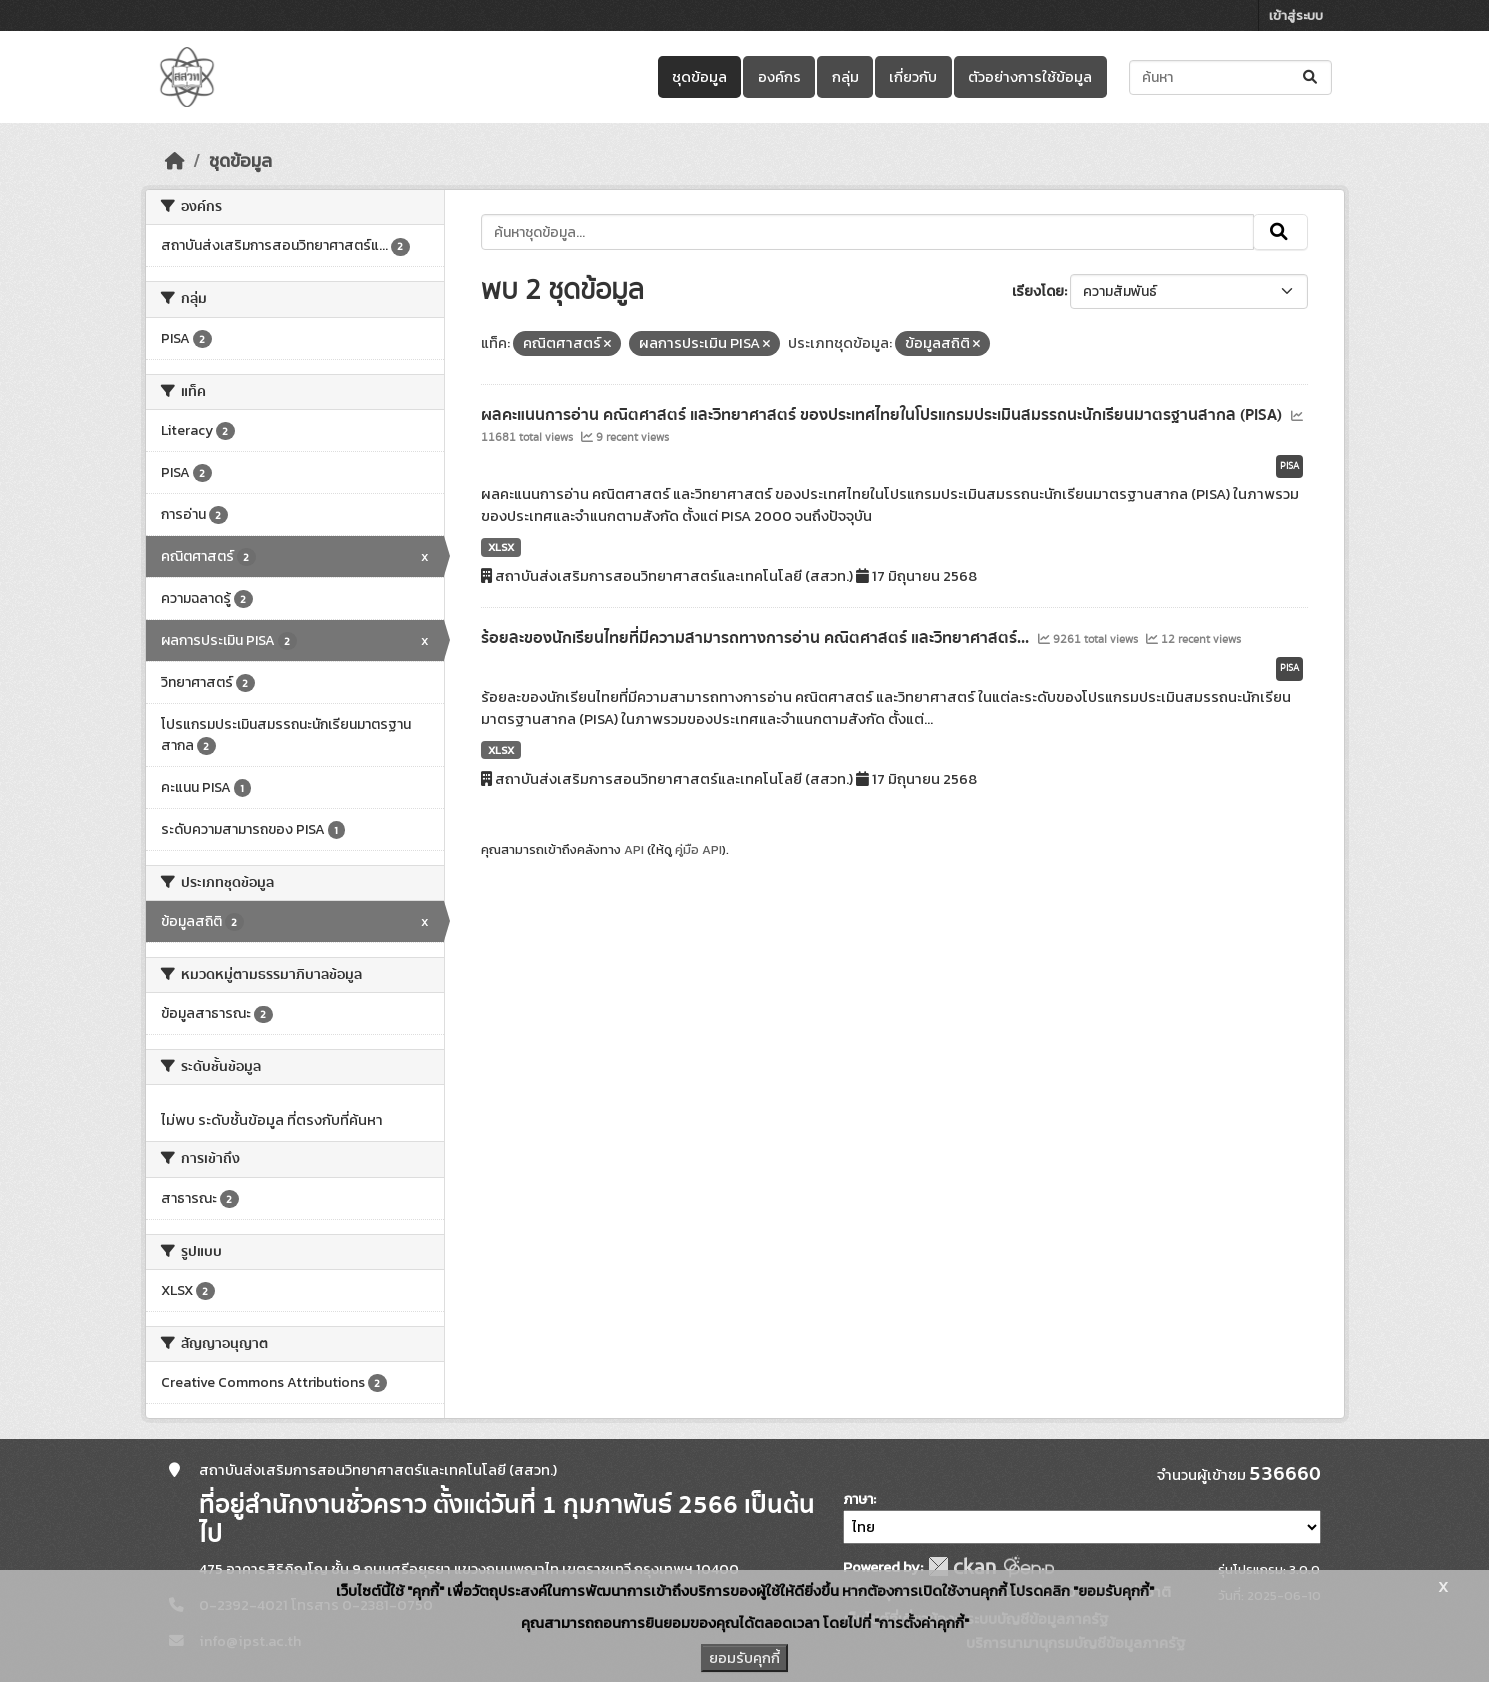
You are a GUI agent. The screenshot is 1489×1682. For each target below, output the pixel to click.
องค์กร (779, 77)
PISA (1289, 466)
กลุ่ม (845, 77)
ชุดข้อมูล (699, 77)
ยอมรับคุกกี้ (744, 1658)
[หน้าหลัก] (175, 161)
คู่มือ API (698, 849)
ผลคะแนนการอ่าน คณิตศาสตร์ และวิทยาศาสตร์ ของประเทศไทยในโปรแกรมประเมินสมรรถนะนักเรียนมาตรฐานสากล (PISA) (883, 415)
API (634, 849)
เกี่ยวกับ (913, 77)
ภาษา (858, 1499)
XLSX (501, 547)
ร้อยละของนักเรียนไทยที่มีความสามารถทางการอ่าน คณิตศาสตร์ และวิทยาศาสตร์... (757, 638)
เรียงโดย (1038, 291)
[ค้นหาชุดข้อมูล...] (1230, 77)
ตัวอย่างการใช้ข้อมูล (1030, 77)
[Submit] (1311, 77)
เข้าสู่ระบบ (1296, 15)
